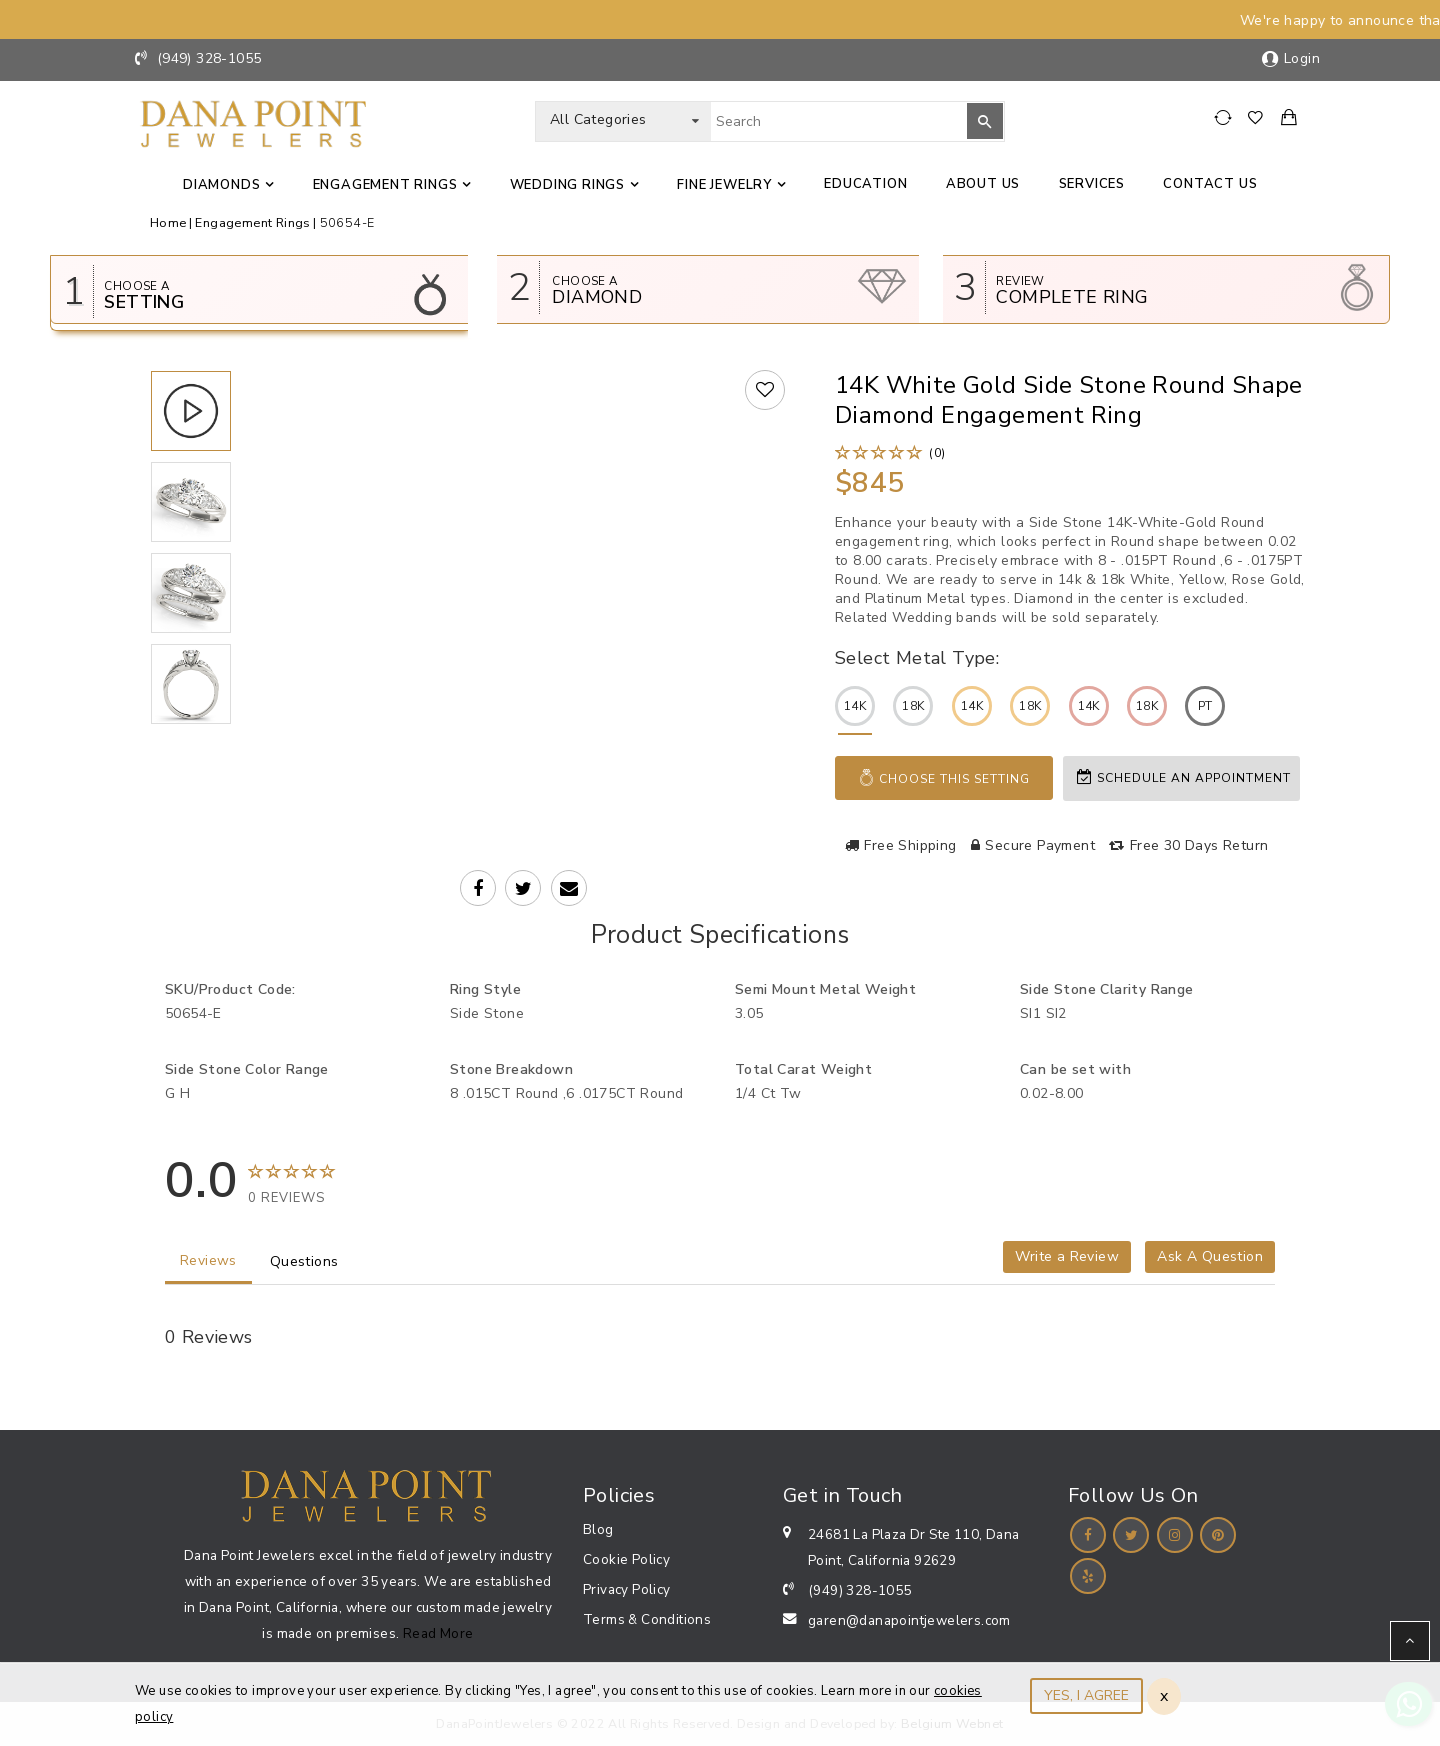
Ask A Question (1210, 1256)
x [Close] (1164, 1696)
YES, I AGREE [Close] (1086, 1695)
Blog (598, 1529)
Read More (438, 1633)
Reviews (208, 1260)
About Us (983, 184)
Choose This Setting (944, 778)
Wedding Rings (567, 185)
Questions (304, 1261)
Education (865, 184)
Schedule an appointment (1184, 777)
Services (1092, 184)
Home (168, 222)
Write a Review (1067, 1256)
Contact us (1210, 184)
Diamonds (221, 185)
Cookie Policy (626, 1559)
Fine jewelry (724, 185)
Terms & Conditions (647, 1619)
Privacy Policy (627, 1589)
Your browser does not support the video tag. (526, 532)
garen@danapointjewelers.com (909, 1620)
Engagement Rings (385, 185)
